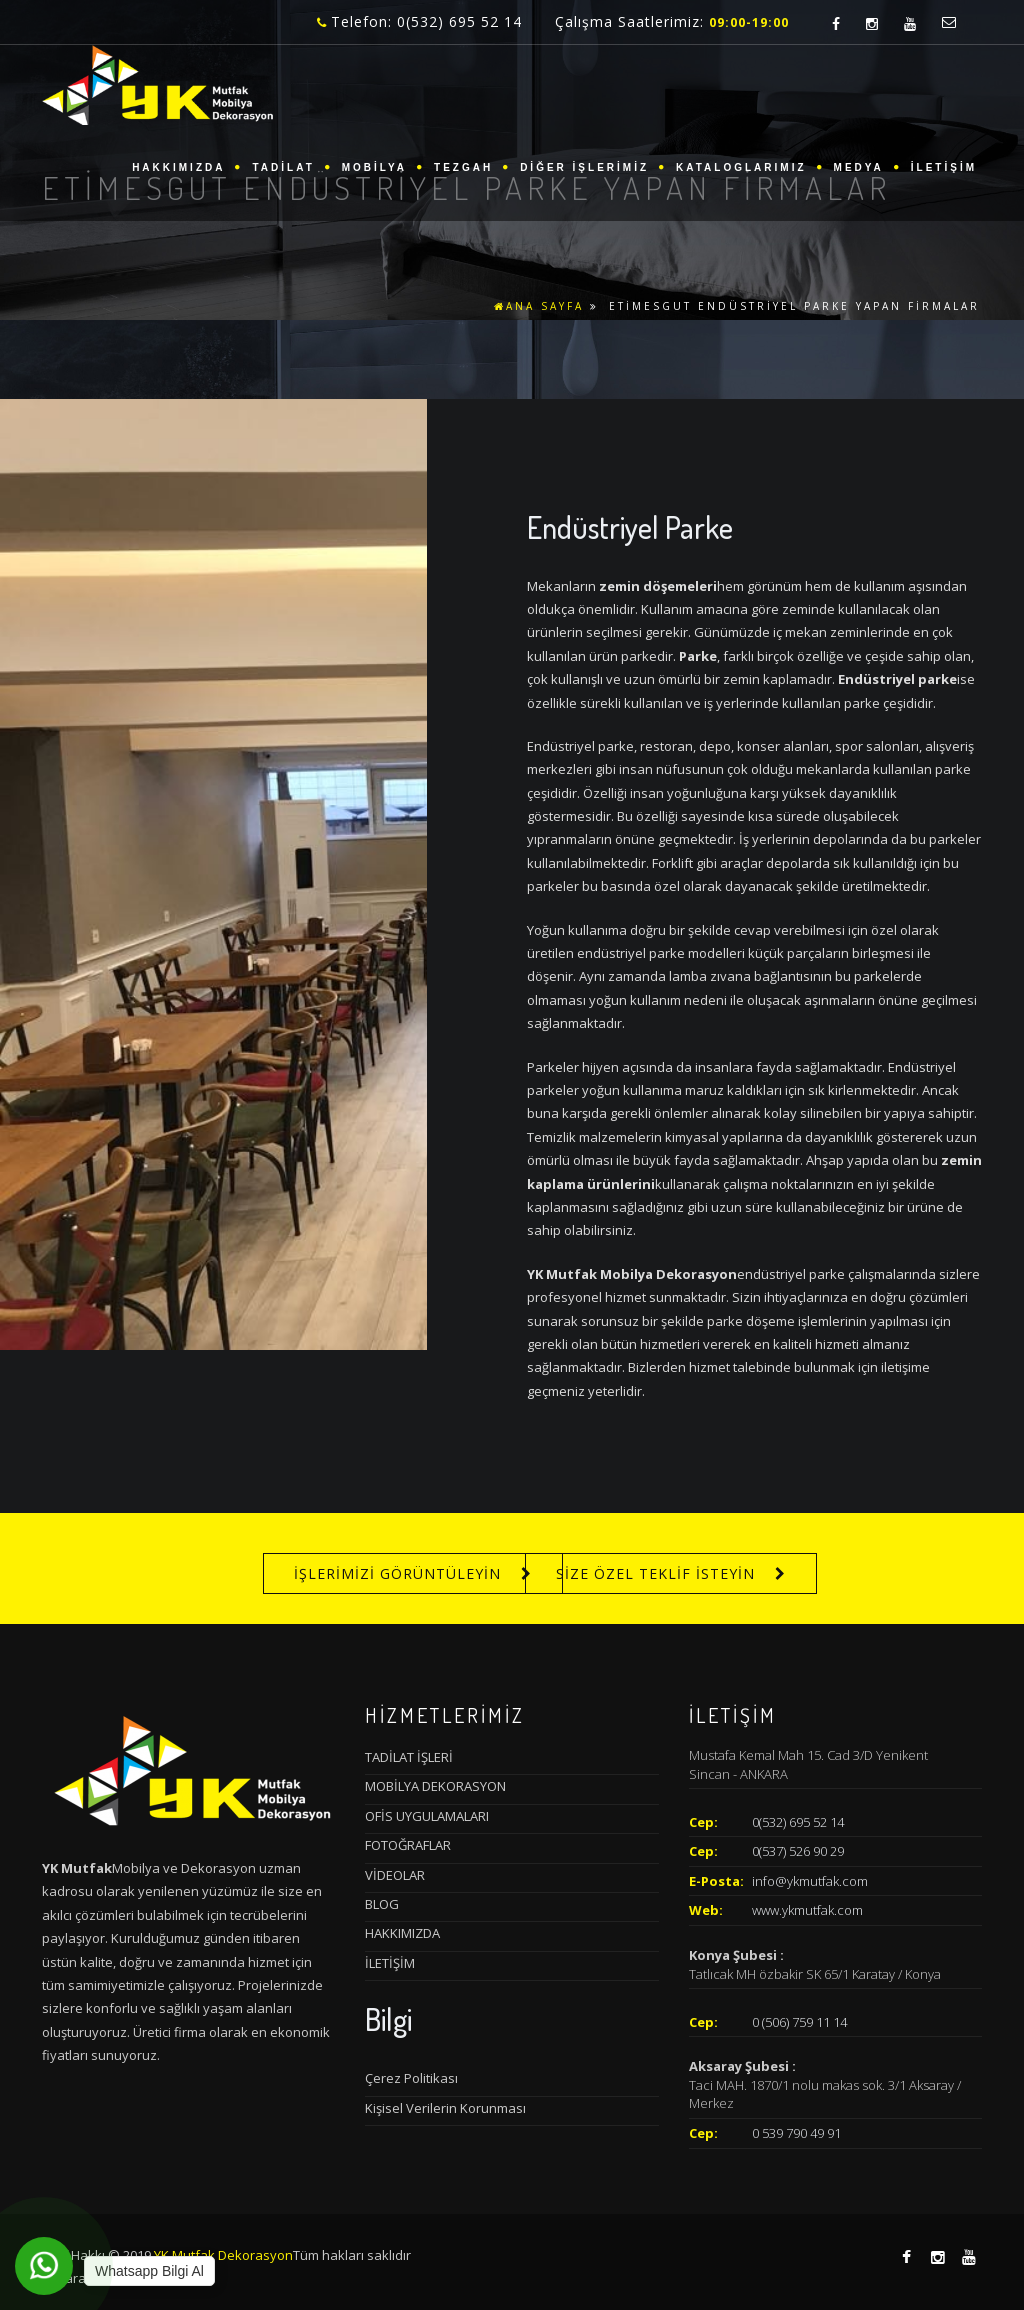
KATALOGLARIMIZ (741, 167)
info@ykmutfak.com (810, 1881)
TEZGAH (463, 167)
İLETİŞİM (944, 167)
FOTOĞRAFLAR (408, 1845)
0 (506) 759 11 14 (799, 2022)
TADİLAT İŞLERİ (409, 1757)
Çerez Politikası (411, 2078)
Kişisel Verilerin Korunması (445, 2108)
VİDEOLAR (395, 1875)
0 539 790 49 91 (796, 2133)
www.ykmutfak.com (807, 1910)
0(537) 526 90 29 (798, 1851)
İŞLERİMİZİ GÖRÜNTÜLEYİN (397, 1573)
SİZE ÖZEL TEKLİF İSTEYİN (655, 1573)
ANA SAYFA (539, 306)
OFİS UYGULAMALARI (427, 1816)
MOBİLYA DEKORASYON (435, 1786)
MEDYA (859, 167)
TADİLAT (283, 167)
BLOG (382, 1904)
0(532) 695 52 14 (798, 1822)
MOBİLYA (374, 167)
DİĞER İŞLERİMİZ (584, 167)
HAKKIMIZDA (178, 167)
